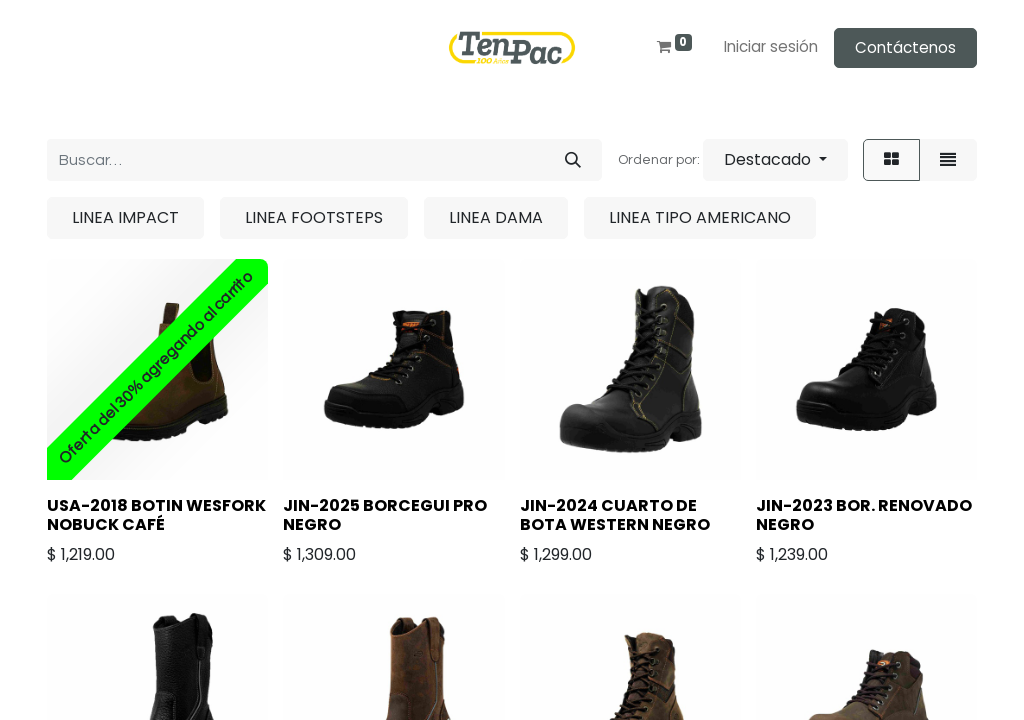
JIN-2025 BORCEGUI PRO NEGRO (385, 515)
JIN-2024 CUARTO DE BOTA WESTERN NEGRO (615, 515)
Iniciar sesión (771, 46)
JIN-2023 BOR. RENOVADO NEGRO (864, 515)
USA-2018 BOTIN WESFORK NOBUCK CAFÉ (156, 515)
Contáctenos (905, 47)
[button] (775, 160)
